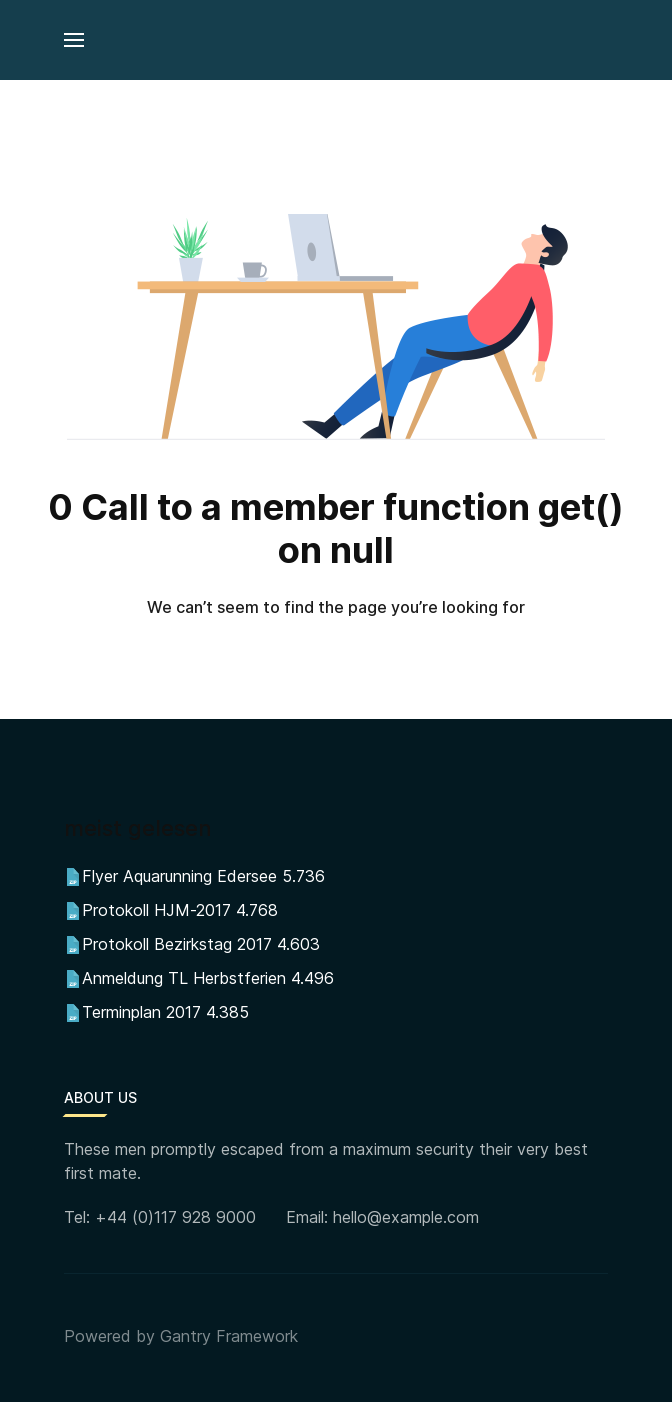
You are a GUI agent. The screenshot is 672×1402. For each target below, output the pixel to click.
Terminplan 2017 (141, 1012)
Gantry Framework (229, 1336)
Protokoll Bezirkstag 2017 (177, 944)
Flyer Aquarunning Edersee (179, 876)
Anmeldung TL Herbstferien (184, 978)
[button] (74, 40)
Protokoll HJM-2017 (156, 910)
